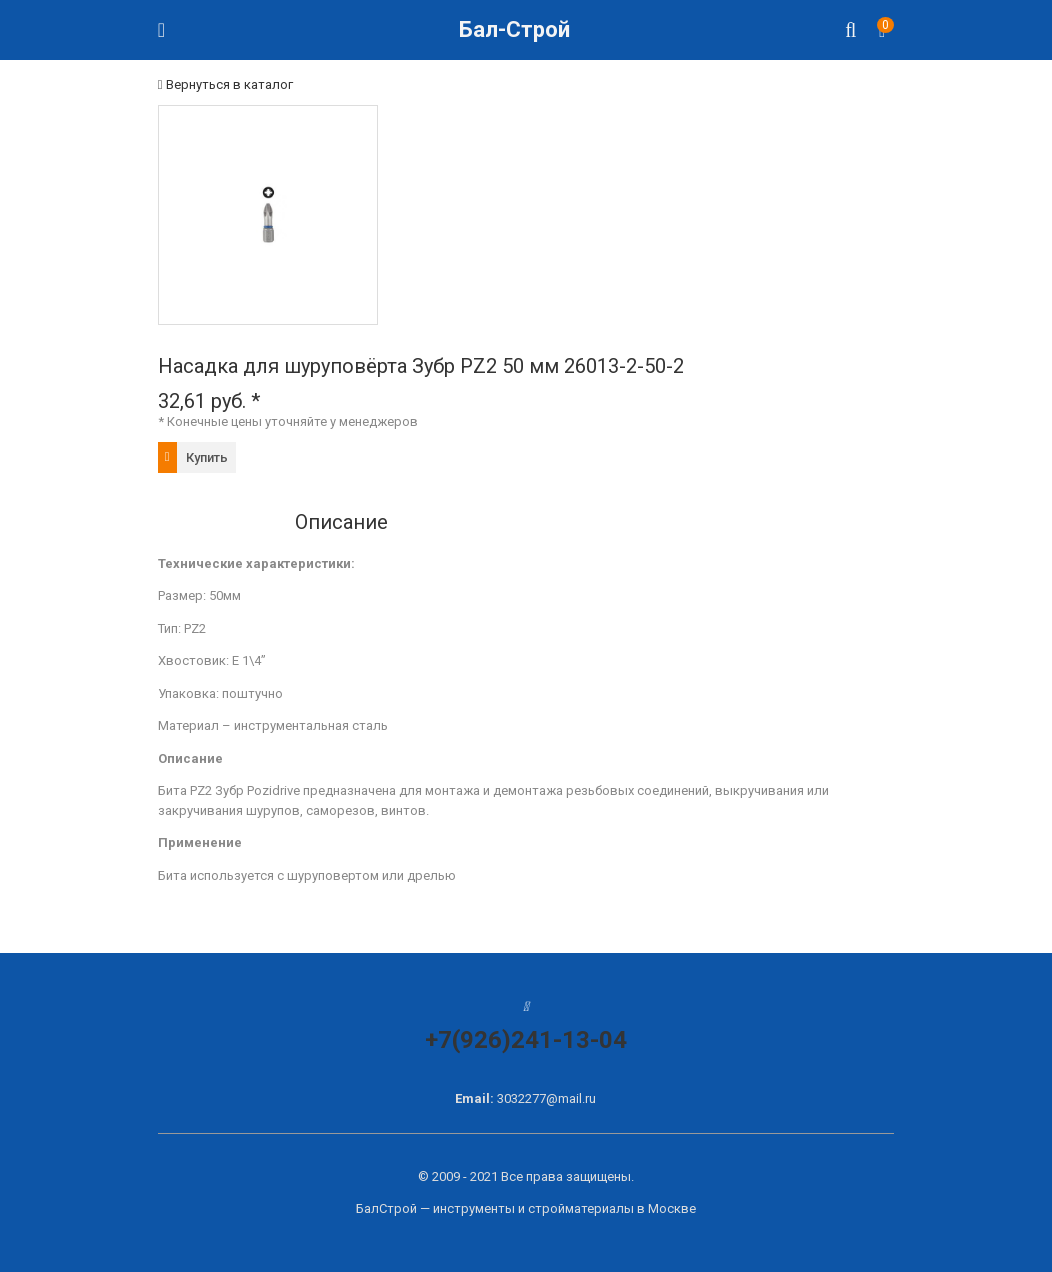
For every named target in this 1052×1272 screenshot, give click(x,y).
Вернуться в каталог (225, 84)
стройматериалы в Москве (612, 1208)
